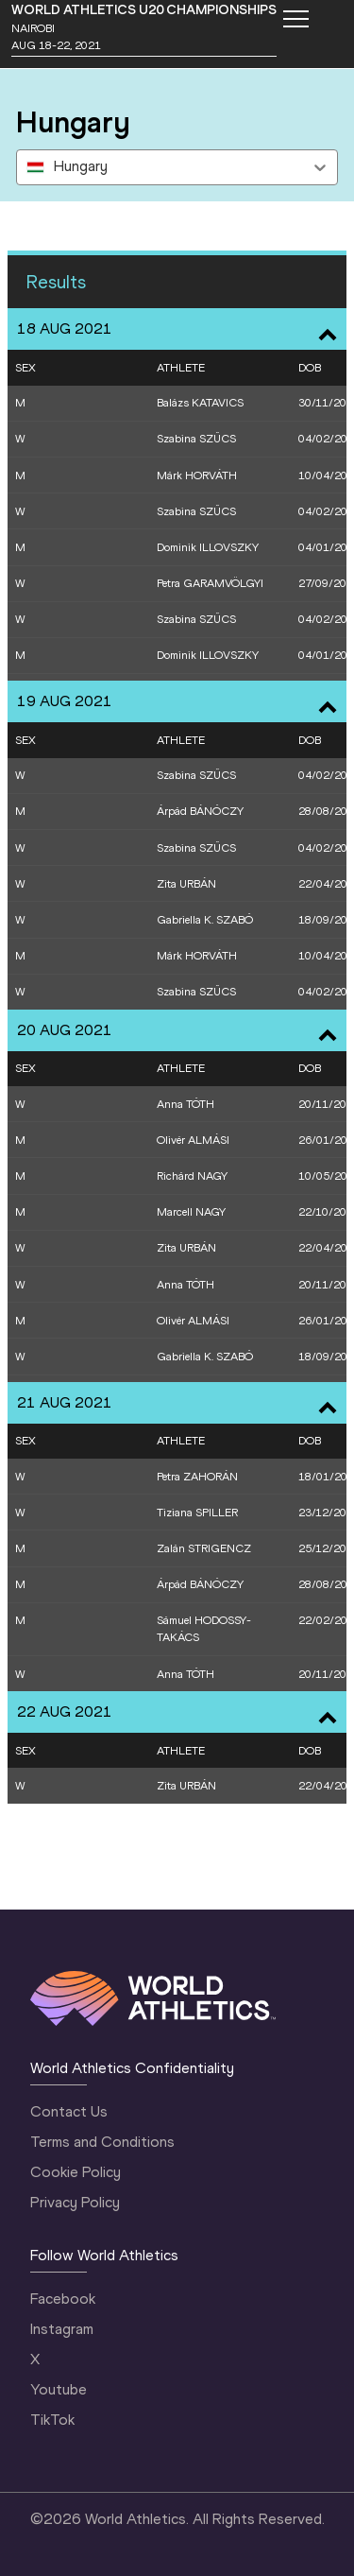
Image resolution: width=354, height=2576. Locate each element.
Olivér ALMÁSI (193, 1140)
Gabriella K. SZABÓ (205, 919)
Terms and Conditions (102, 2142)
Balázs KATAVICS (200, 402)
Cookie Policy (75, 2172)
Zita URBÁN (186, 883)
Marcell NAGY (191, 1212)
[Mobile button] (295, 19)
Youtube (58, 2389)
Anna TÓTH (185, 1104)
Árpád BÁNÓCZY (200, 811)
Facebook (62, 2299)
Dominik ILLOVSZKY (208, 547)
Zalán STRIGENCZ (204, 1548)
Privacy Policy (75, 2202)
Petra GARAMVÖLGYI (210, 583)
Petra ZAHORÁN (197, 1476)
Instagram (61, 2329)
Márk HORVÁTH (197, 475)
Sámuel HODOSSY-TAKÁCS (204, 1629)
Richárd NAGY (192, 1176)
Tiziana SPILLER (197, 1512)
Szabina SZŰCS (196, 438)
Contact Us (69, 2111)
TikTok (52, 2420)
